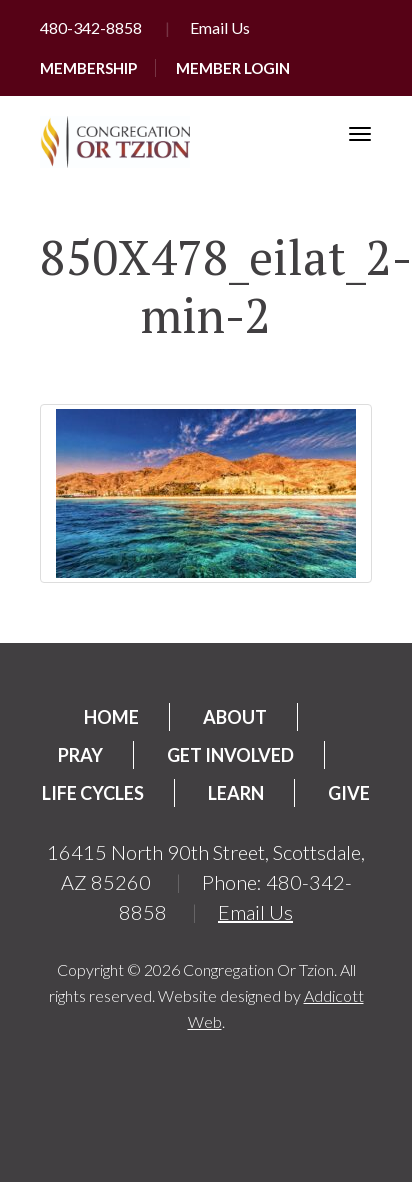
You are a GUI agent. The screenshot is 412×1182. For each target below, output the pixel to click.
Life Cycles (93, 793)
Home (111, 717)
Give (349, 793)
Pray (80, 755)
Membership (88, 68)
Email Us (220, 27)
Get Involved (230, 755)
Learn (236, 793)
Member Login (233, 68)
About (235, 717)
